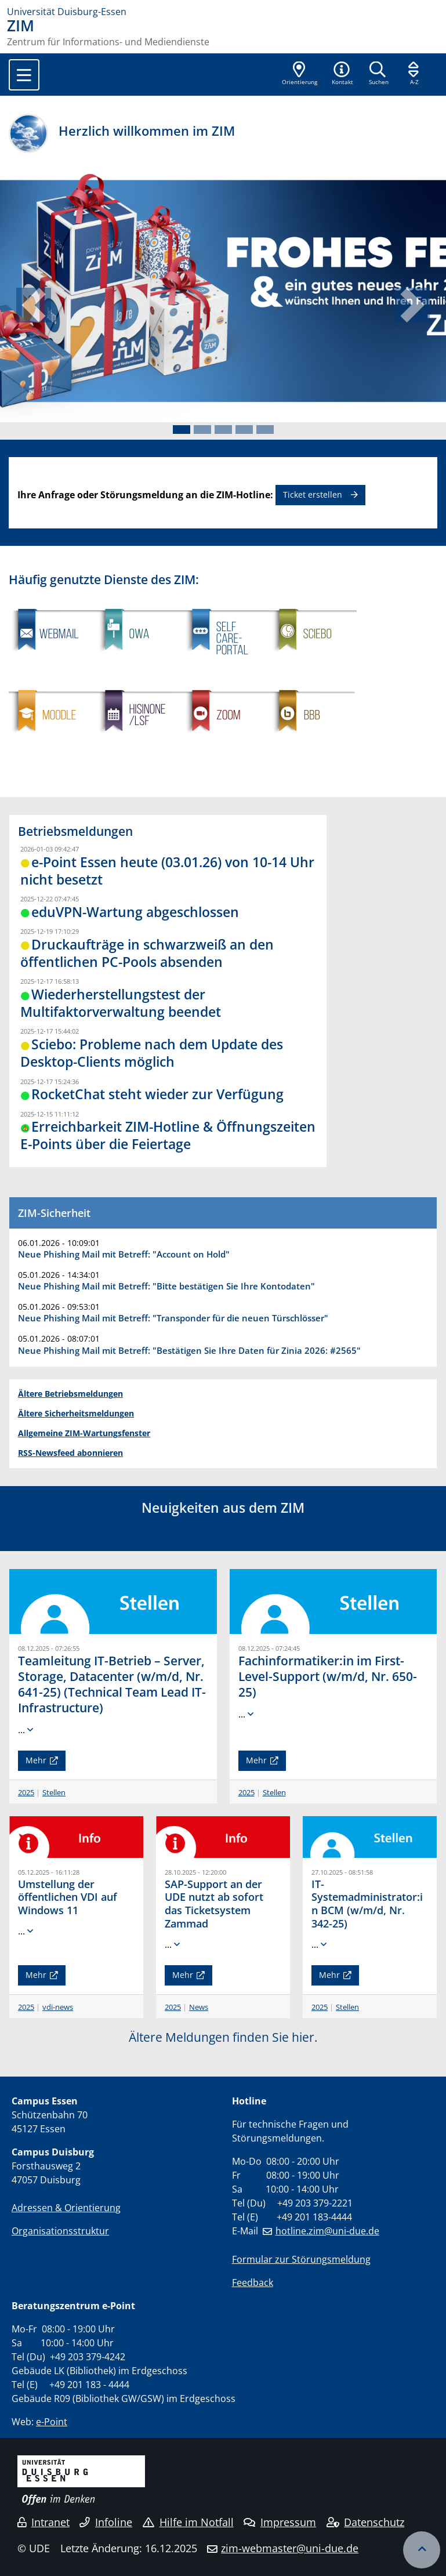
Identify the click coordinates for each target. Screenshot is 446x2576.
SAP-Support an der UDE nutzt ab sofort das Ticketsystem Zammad (214, 1904)
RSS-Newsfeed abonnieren (70, 1452)
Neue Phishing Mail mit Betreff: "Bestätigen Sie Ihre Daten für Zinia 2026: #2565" (189, 1350)
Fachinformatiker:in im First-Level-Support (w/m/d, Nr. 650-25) (327, 1676)
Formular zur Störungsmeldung (301, 2259)
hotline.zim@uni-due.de (327, 2230)
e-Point (51, 2421)
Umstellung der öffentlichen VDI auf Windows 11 (67, 1897)
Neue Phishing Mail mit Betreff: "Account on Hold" (124, 1254)
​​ (313, 763)
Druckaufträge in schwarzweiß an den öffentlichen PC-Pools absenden (147, 953)
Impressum (280, 2522)
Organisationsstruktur (60, 2230)
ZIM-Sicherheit (54, 1213)
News (198, 2007)
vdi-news (57, 2007)
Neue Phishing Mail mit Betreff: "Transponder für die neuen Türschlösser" (173, 1318)
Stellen (54, 1792)
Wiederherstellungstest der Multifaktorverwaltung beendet (120, 1003)
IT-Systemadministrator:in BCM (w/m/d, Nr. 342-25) (367, 1904)
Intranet (43, 2522)
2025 (26, 1792)
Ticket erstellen (312, 494)
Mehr (36, 1760)
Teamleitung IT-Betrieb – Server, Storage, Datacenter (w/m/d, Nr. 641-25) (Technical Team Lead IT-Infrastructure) (112, 1684)
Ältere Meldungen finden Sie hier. (223, 2037)
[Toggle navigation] (24, 74)
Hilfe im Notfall (188, 2522)
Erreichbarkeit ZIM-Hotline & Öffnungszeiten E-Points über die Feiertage (168, 1135)
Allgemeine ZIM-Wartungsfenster (84, 1433)
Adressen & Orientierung (66, 2207)
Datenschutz (366, 2522)
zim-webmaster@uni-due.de (289, 2548)
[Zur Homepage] (223, 12)
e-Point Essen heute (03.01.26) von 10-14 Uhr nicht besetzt (167, 871)
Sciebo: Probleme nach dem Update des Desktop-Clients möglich (151, 1053)
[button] (342, 74)
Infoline (105, 2522)
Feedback (252, 2282)
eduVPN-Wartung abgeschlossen (135, 912)
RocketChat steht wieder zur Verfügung (157, 1094)
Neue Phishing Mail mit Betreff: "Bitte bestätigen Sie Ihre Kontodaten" (166, 1286)
